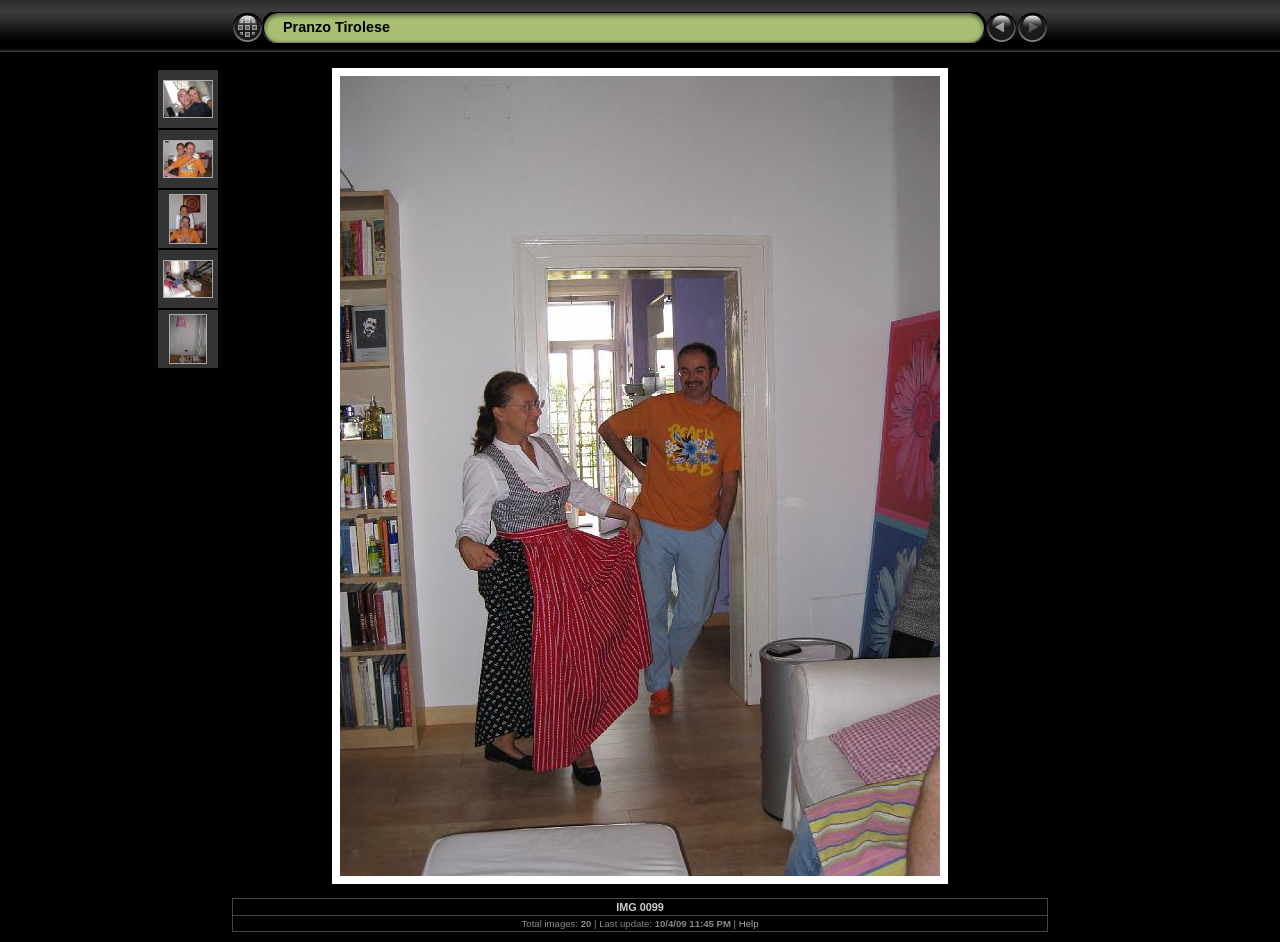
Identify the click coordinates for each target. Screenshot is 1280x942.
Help (749, 923)
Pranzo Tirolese (336, 27)
